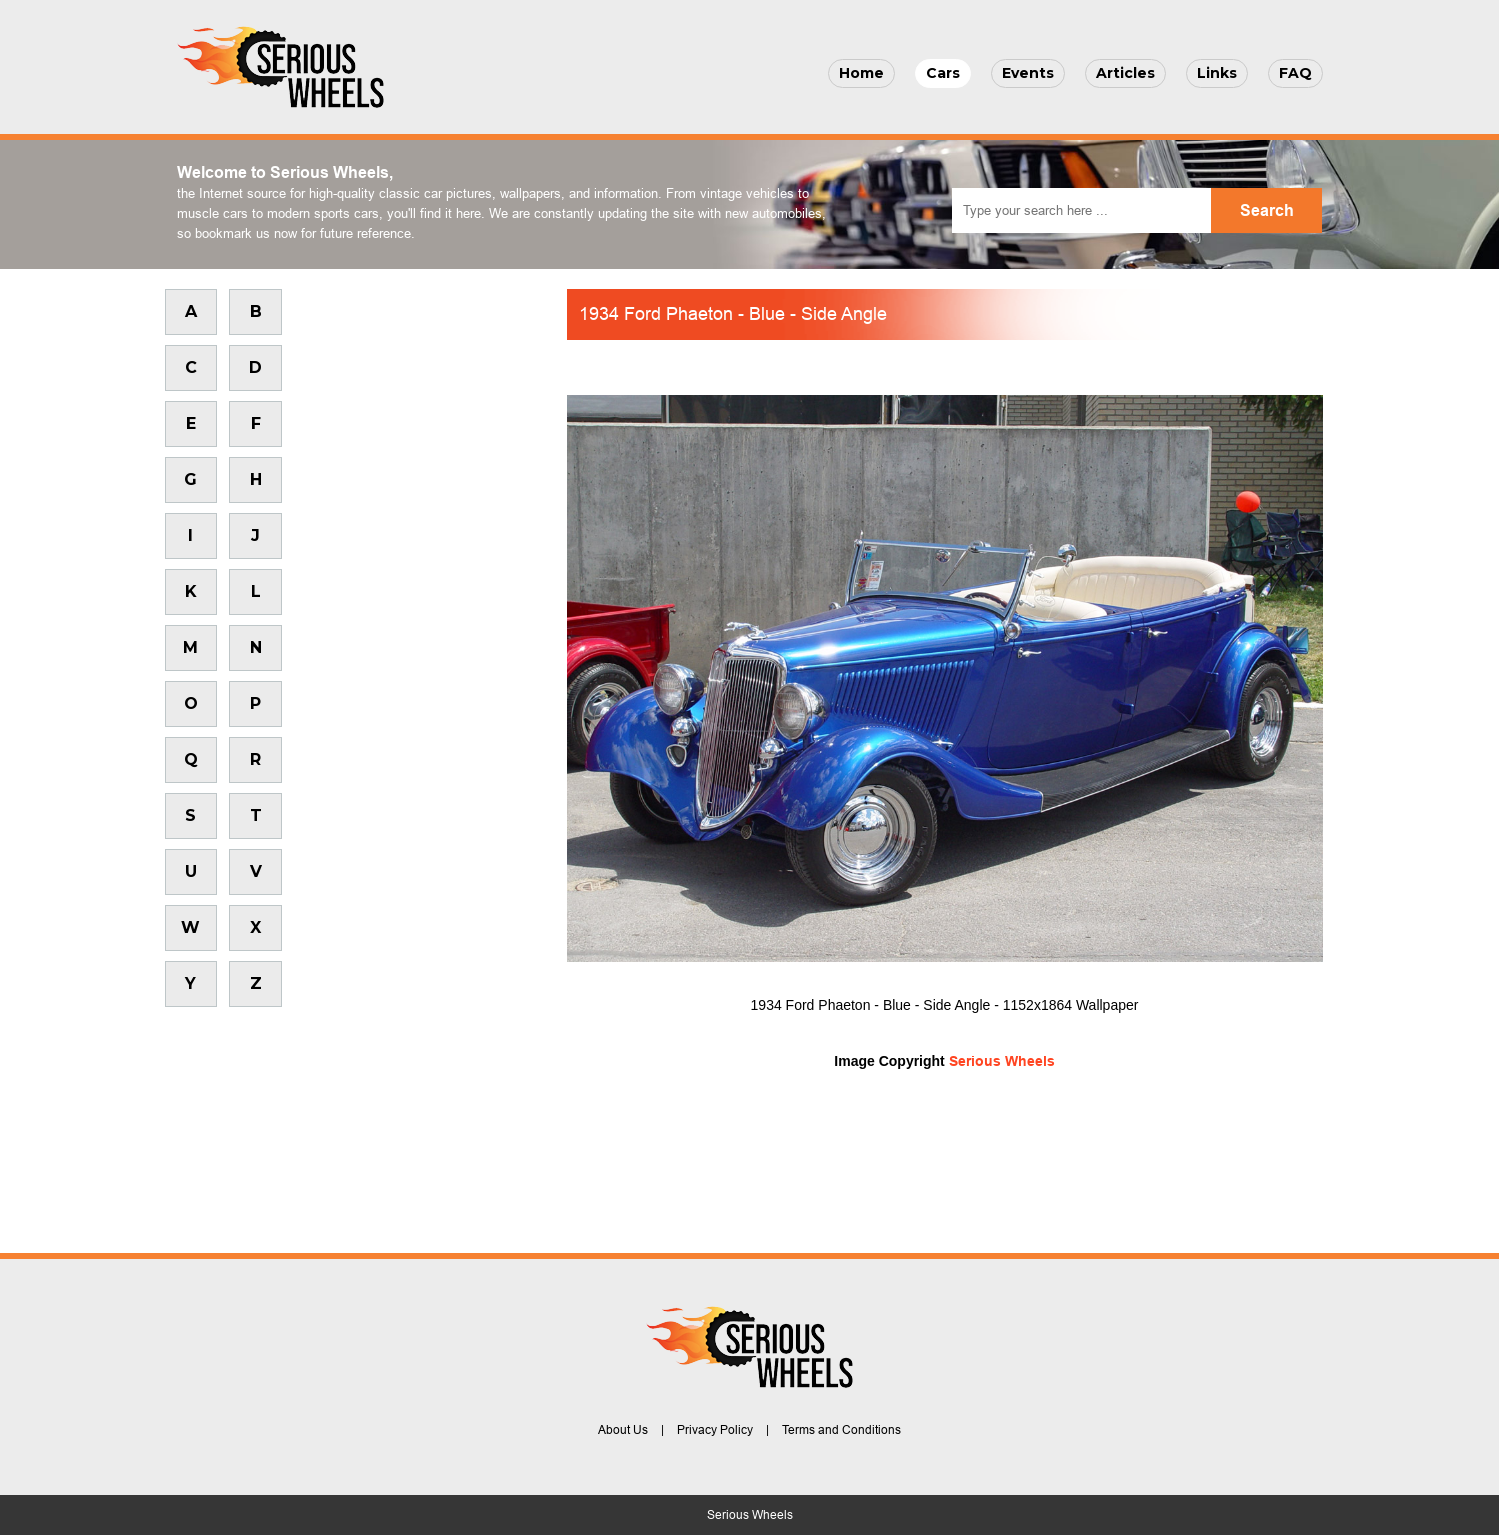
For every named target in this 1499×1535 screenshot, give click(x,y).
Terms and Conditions (841, 1430)
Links (1217, 73)
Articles (1125, 73)
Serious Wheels (1002, 1061)
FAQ (1295, 73)
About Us (623, 1430)
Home (861, 73)
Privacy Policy (715, 1430)
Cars (943, 73)
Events (1028, 73)
